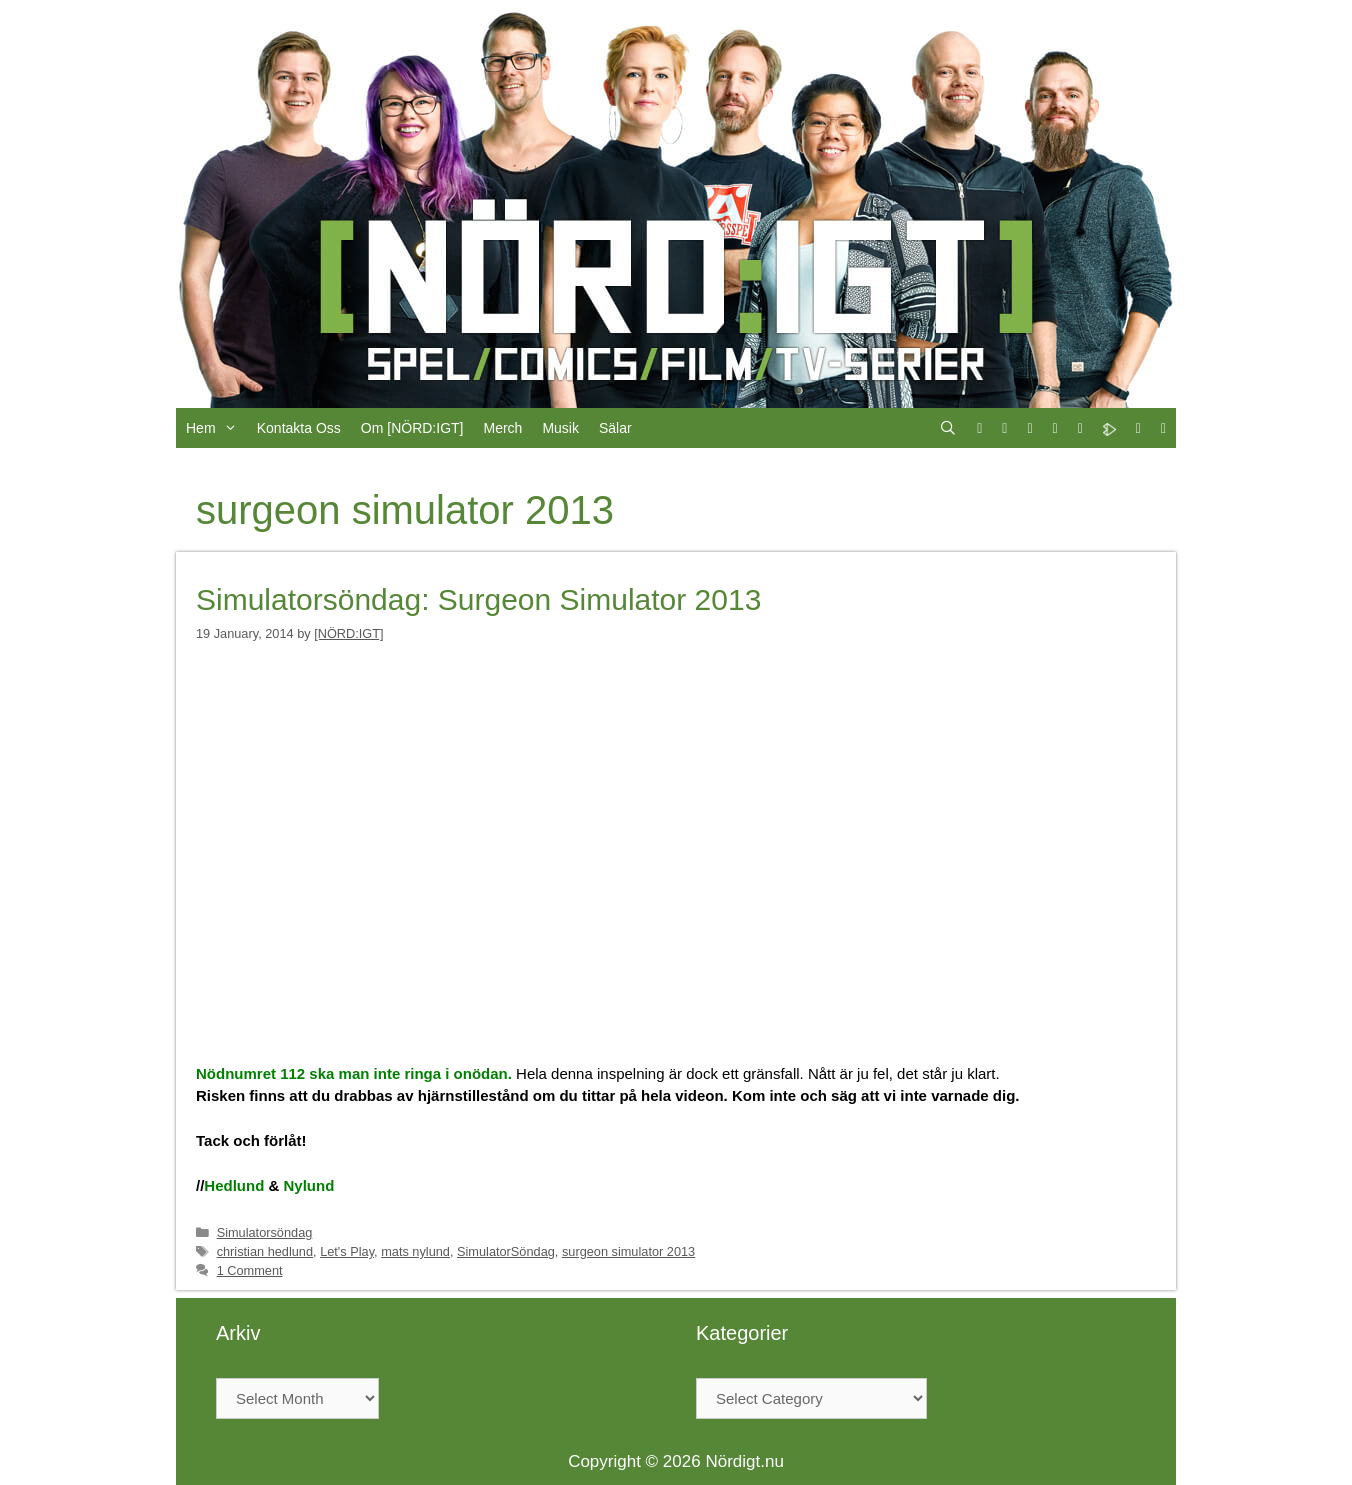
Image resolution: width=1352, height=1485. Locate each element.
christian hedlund (265, 1251)
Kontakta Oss (299, 428)
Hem (216, 428)
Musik (560, 428)
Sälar (615, 428)
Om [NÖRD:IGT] (412, 428)
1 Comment (250, 1270)
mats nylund (415, 1251)
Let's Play (347, 1251)
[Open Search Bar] (948, 428)
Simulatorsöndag (265, 1232)
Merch (502, 428)
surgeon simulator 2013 (628, 1251)
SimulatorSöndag (506, 1251)
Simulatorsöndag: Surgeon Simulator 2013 (478, 599)
